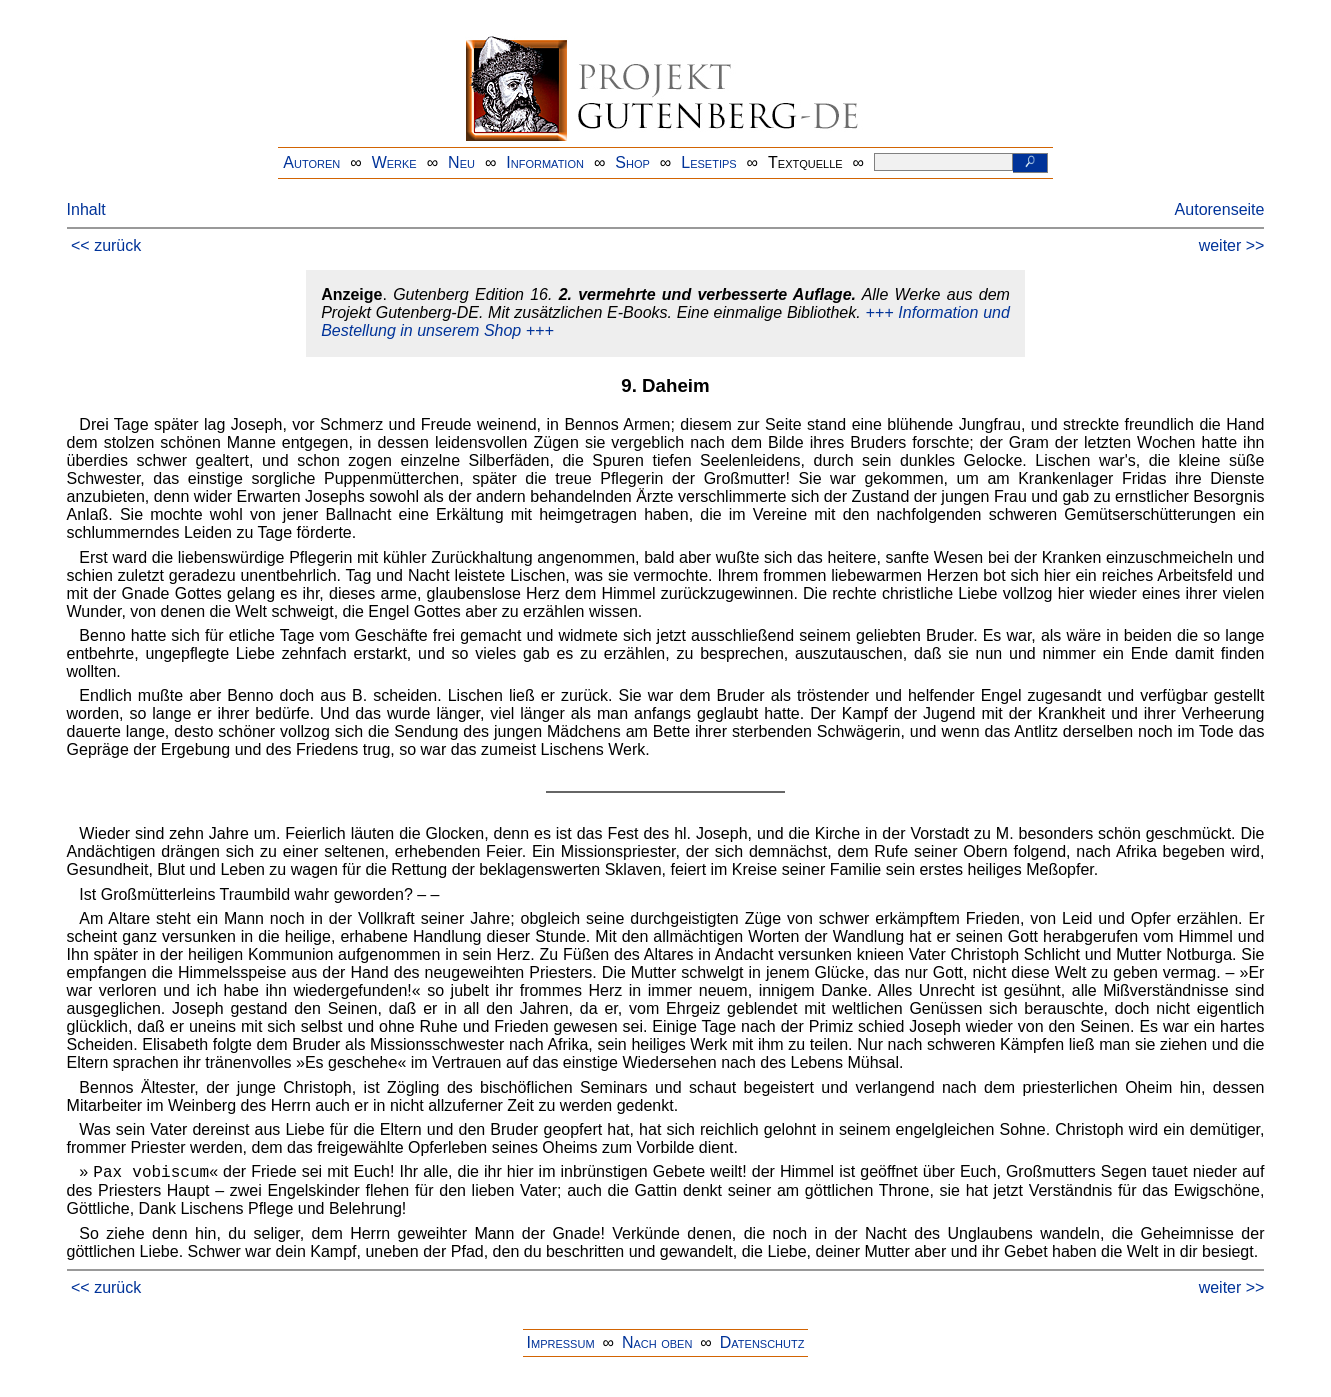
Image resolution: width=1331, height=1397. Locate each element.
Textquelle (805, 162)
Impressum (561, 1342)
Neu (461, 162)
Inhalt (86, 209)
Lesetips (708, 162)
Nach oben (657, 1342)
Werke (394, 162)
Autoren (311, 162)
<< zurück (106, 245)
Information (545, 162)
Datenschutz (762, 1342)
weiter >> (1232, 245)
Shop (632, 162)
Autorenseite (1220, 209)
